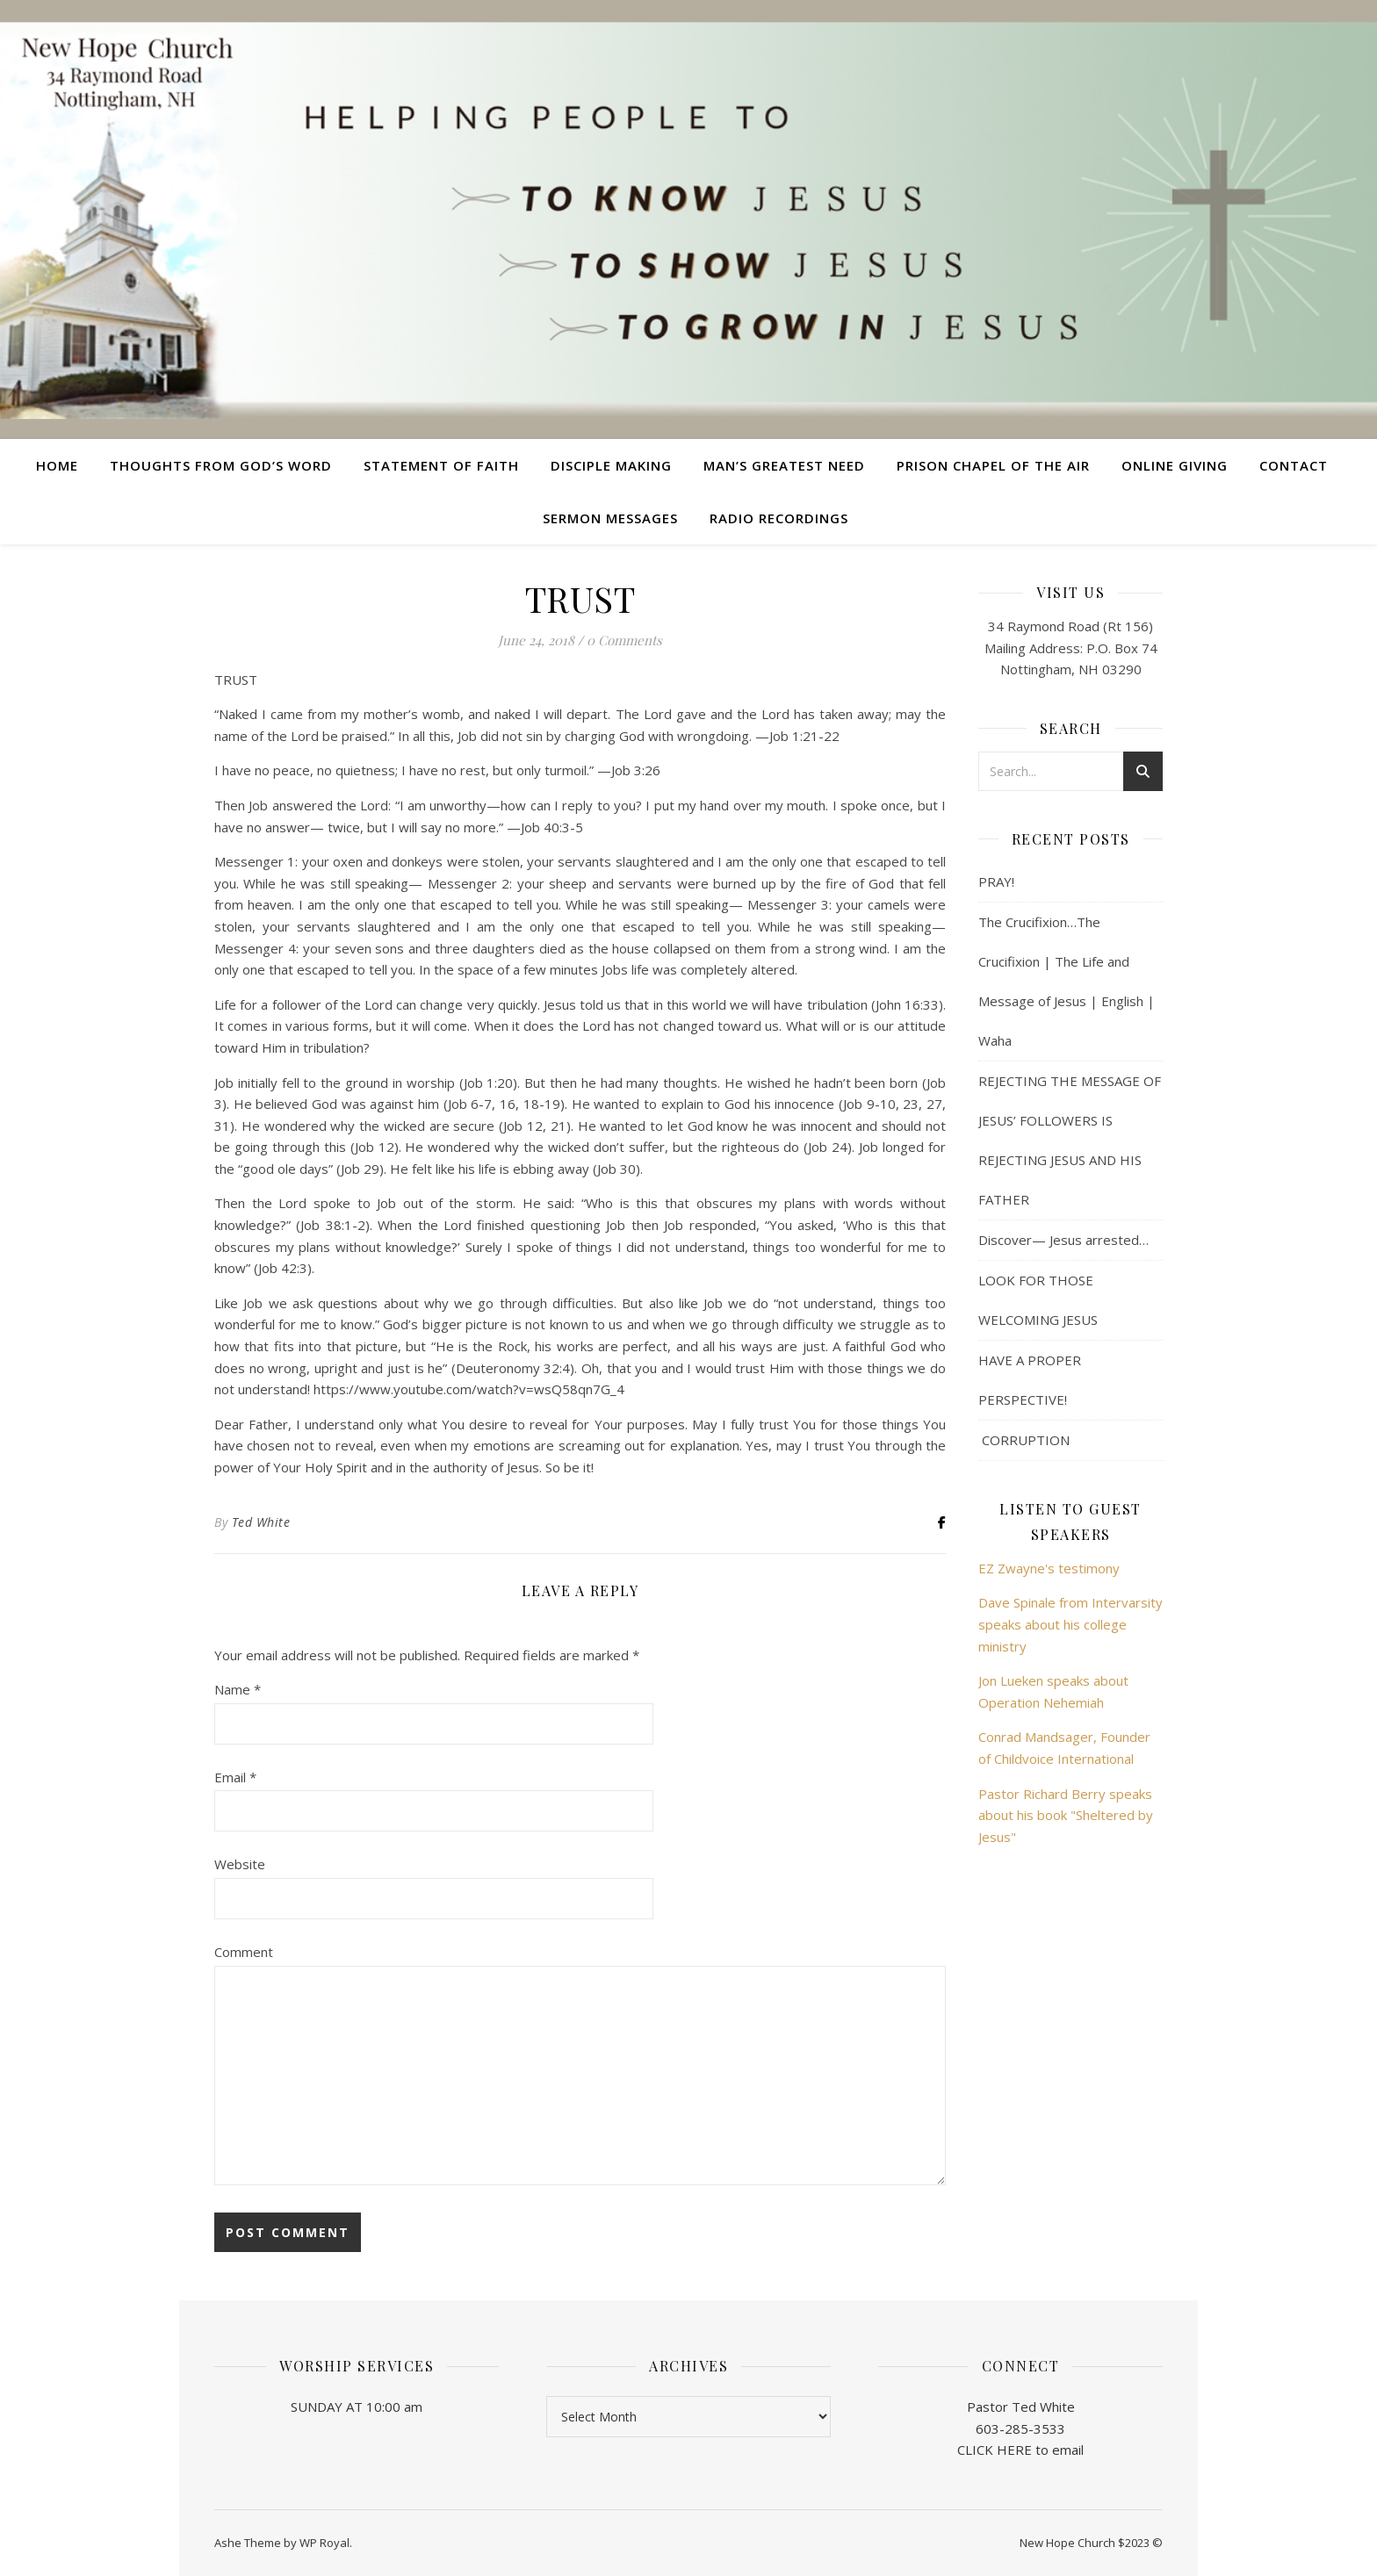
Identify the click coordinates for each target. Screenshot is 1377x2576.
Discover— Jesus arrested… (1063, 1239)
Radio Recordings (779, 518)
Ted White (261, 1522)
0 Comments (624, 640)
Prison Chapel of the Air (993, 465)
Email (235, 1777)
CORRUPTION (1024, 1440)
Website (239, 1864)
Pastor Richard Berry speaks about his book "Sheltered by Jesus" (1065, 1815)
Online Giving (1174, 465)
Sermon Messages (610, 518)
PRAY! (996, 881)
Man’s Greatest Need (784, 465)
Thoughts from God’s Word (221, 465)
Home (57, 465)
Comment (243, 1952)
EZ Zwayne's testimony (1049, 1568)
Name (237, 1689)
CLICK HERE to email (1020, 2449)
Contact (1293, 465)
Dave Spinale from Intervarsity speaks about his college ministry (1070, 1624)
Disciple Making (611, 465)
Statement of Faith (441, 465)
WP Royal (324, 2543)
